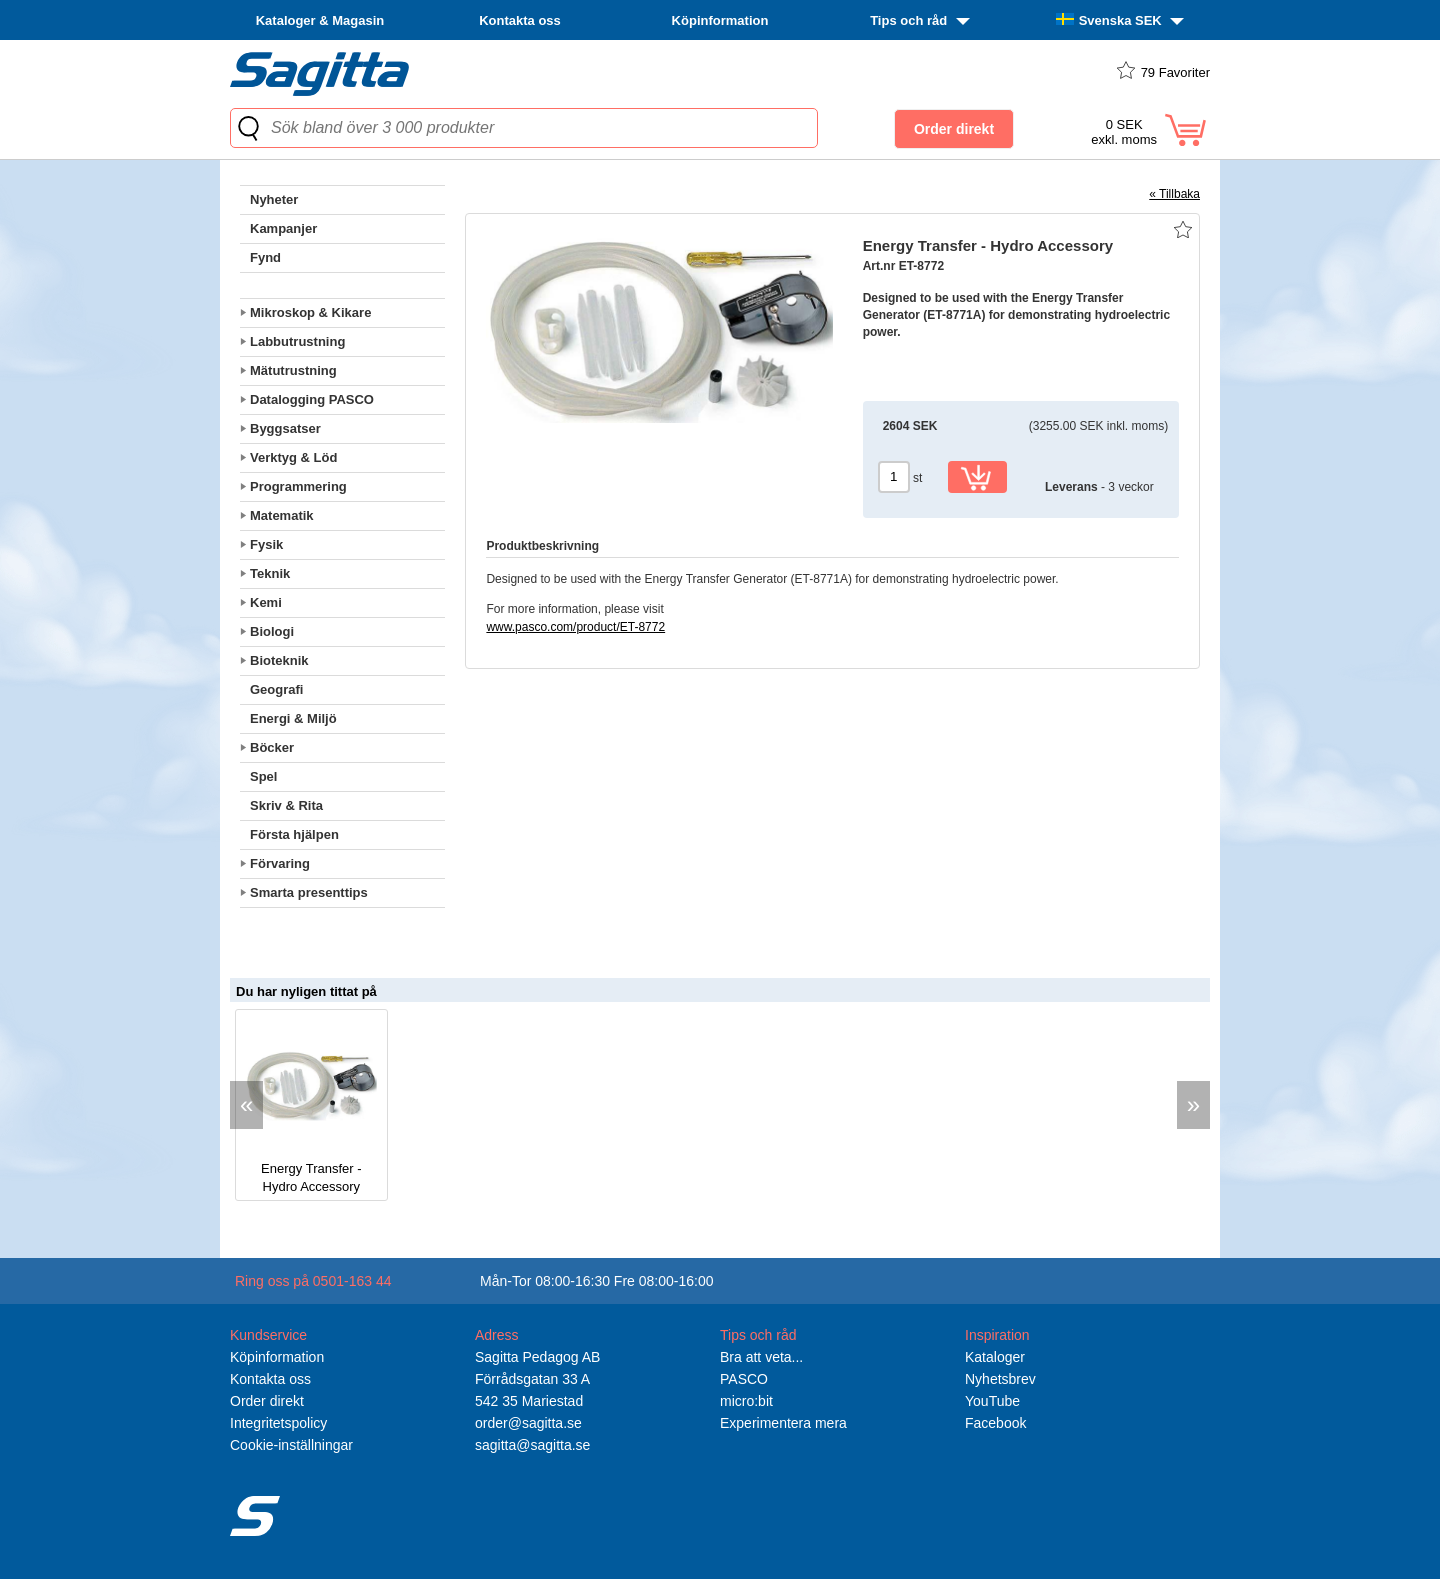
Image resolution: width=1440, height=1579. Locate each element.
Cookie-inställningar (291, 1445)
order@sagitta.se (528, 1423)
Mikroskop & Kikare (310, 312)
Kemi (266, 602)
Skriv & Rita (286, 805)
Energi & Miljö (293, 718)
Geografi (276, 689)
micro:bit (746, 1401)
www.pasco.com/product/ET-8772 (575, 627)
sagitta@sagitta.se (532, 1445)
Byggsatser (285, 428)
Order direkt (267, 1401)
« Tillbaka (1174, 194)
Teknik (270, 573)
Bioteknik (279, 660)
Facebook (995, 1423)
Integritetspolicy (278, 1423)
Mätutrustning (293, 370)
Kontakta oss (520, 20)
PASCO (744, 1379)
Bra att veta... (761, 1357)
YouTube (992, 1401)
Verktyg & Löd (293, 457)
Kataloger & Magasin (320, 20)
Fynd (265, 257)
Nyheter (274, 199)
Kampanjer (283, 228)
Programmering (298, 486)
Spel (263, 776)
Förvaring (280, 863)
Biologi (272, 631)
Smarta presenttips (309, 892)
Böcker (272, 747)
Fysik (266, 544)
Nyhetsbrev (1000, 1379)
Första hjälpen (294, 834)
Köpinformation (720, 20)
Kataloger (995, 1357)
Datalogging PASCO (312, 399)
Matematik (282, 515)
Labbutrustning (297, 341)
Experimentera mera (783, 1423)
